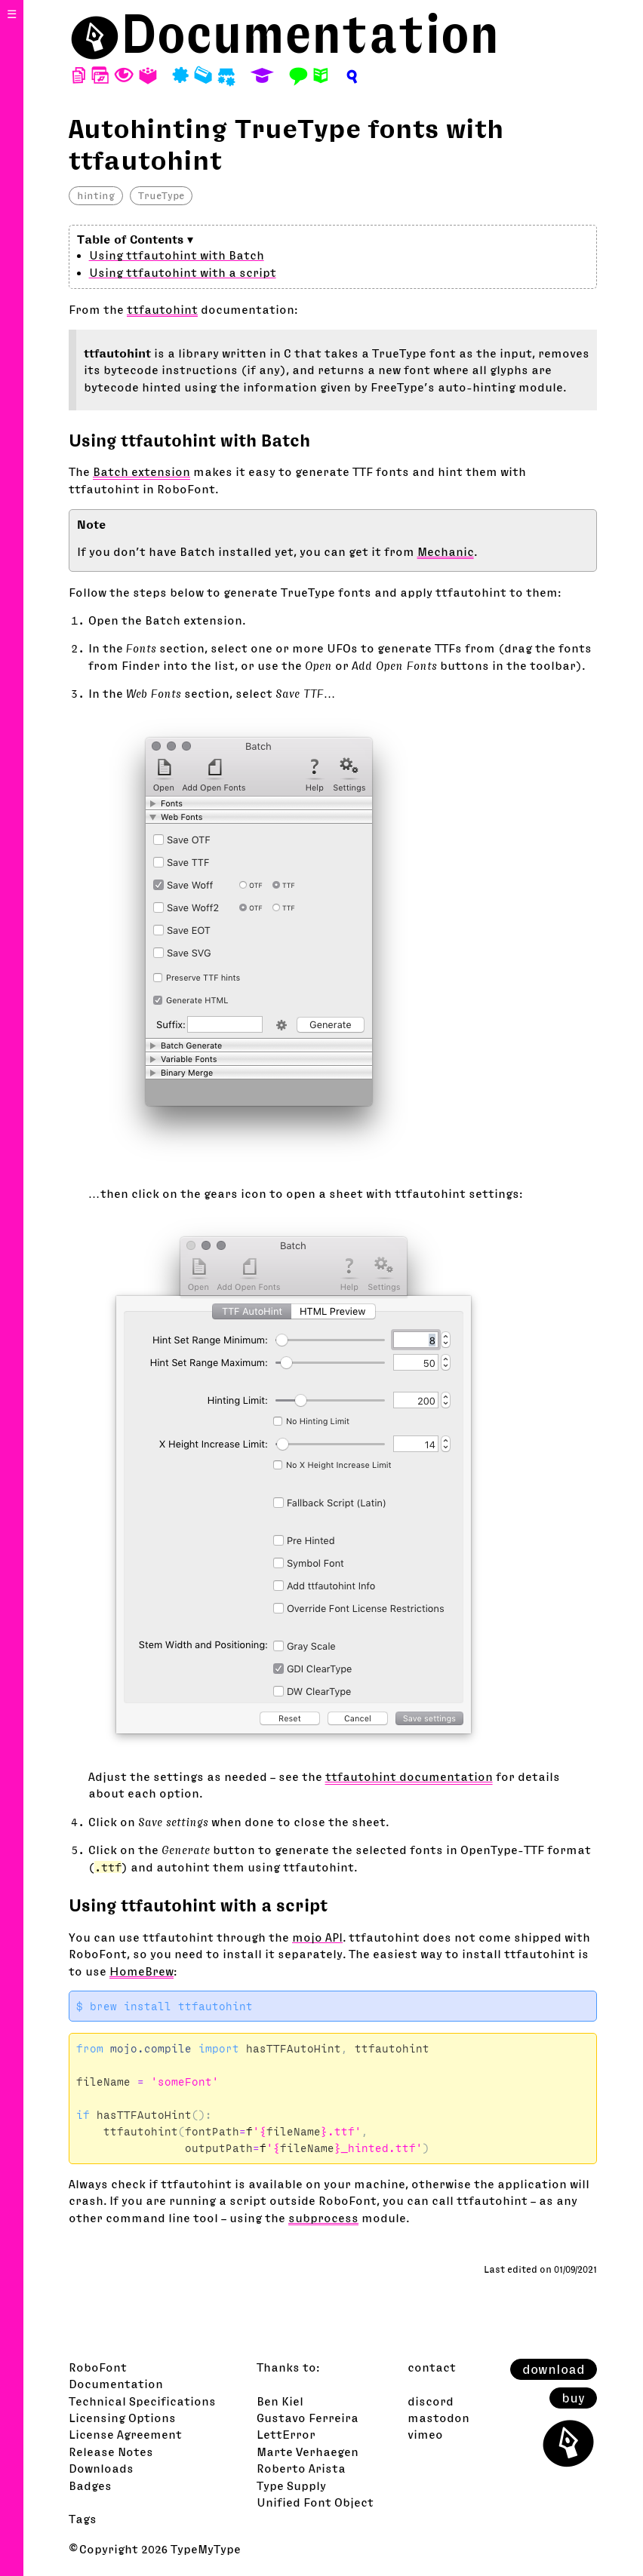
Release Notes (111, 2452)
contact (432, 2367)
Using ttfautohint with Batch (176, 255)
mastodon (438, 2418)
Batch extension (141, 471)
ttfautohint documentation (409, 1776)
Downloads (101, 2468)
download (553, 2369)
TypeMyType (206, 2549)
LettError (286, 2434)
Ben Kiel (280, 2401)
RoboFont (98, 2367)
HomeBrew (141, 1971)
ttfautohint (162, 309)
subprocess (323, 2218)
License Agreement (125, 2434)
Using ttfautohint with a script (182, 272)
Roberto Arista (301, 2468)
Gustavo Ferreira (307, 2418)
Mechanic (445, 551)
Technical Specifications (142, 2401)
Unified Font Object (315, 2502)
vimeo (425, 2434)
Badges (90, 2485)
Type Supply (291, 2485)
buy (573, 2398)
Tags (83, 2519)
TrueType (161, 195)
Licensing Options (122, 2418)
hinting (96, 195)
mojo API (317, 1937)
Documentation (310, 33)
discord (431, 2401)
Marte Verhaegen (307, 2452)
